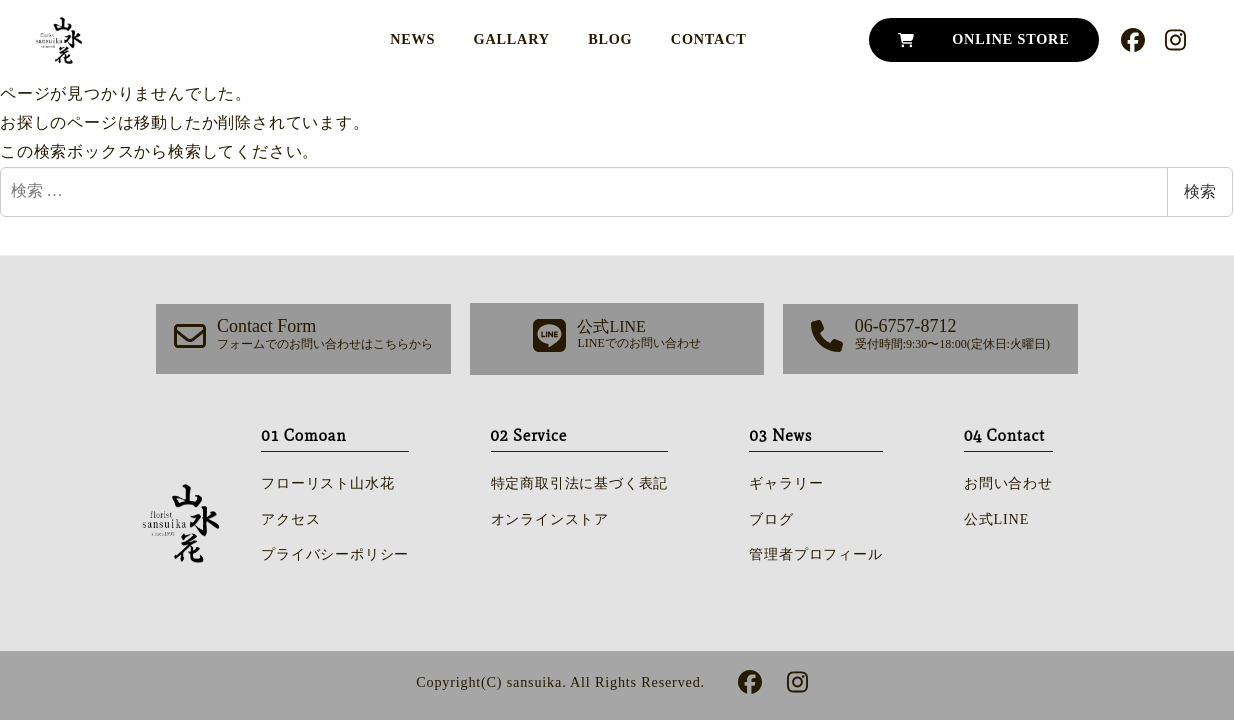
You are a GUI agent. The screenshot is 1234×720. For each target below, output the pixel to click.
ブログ (771, 519)
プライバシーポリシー (335, 554)
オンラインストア (550, 519)
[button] (303, 339)
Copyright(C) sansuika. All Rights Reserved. (560, 682)
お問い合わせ (1008, 483)
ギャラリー (786, 483)
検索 (1200, 191)
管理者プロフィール (815, 554)
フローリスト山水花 (327, 483)
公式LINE (996, 519)
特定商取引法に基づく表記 (580, 483)
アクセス (290, 519)
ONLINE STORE (1010, 39)
